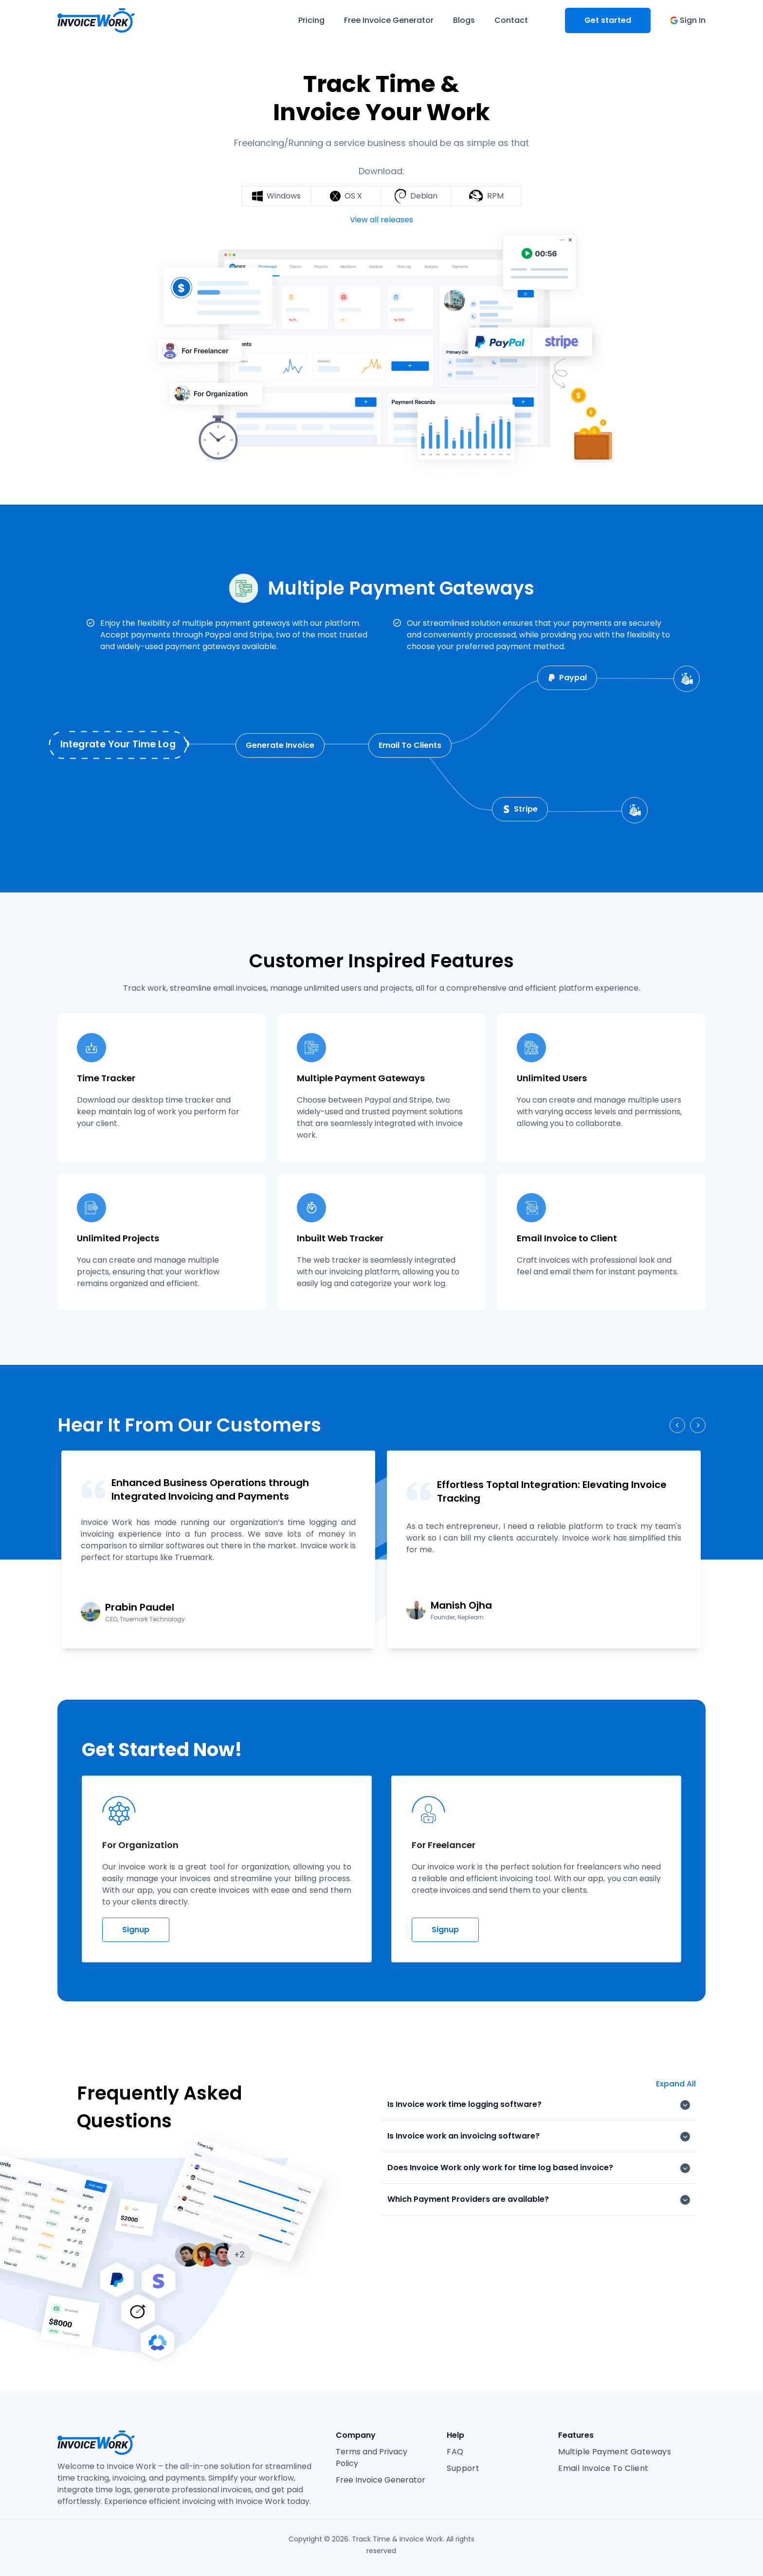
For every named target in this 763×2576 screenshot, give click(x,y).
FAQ (455, 2451)
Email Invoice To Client (603, 2468)
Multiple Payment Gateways (614, 2451)
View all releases (381, 219)
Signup (135, 1929)
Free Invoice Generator (380, 2479)
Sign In (688, 20)
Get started (607, 20)
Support (463, 2468)
